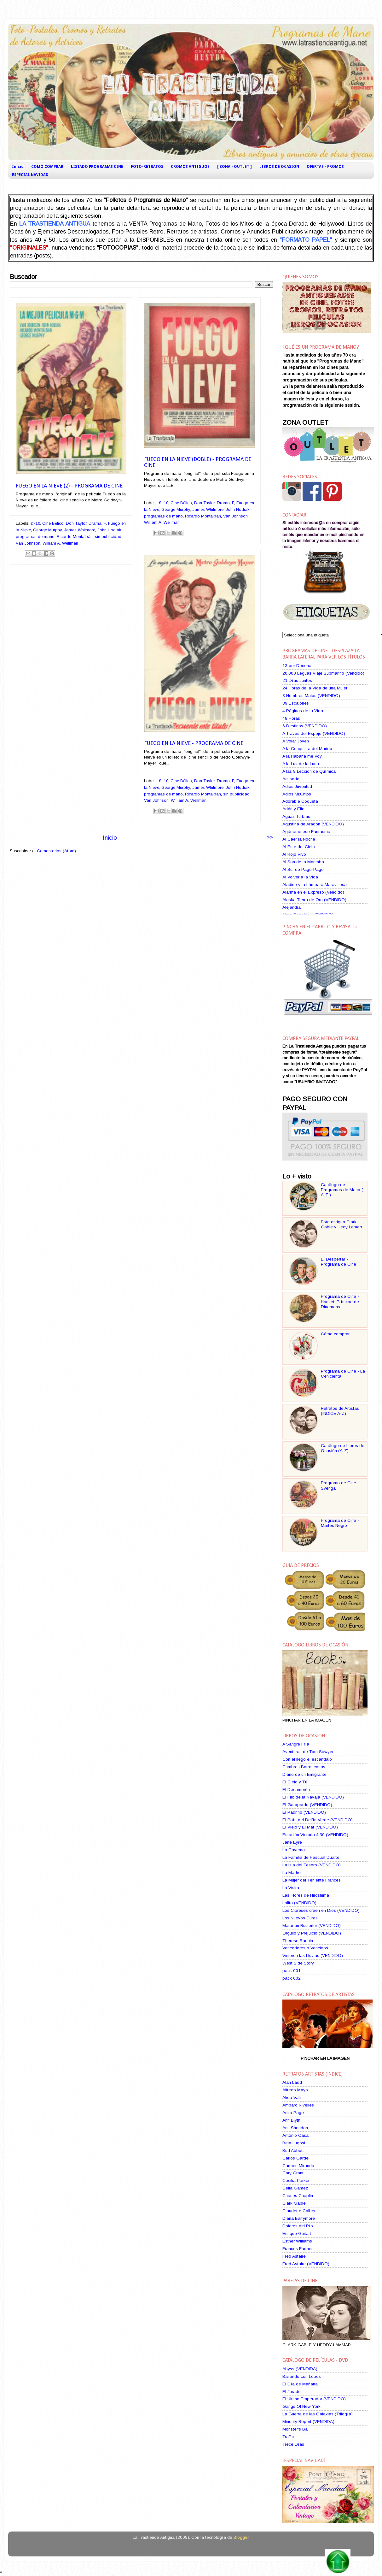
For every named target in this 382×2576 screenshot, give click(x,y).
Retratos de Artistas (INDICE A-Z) (340, 1411)
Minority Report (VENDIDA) (308, 2421)
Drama (95, 523)
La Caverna (293, 1849)
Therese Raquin (297, 1940)
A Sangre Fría (295, 1744)
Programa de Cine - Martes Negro (340, 1523)
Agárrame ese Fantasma (306, 831)
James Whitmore (79, 530)
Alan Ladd (292, 2082)
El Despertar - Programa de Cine (338, 1262)
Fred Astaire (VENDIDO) (305, 2263)
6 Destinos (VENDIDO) (304, 726)
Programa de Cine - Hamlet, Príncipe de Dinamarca (340, 1301)
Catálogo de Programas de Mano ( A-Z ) (342, 1189)
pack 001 (291, 1970)
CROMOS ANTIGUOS (190, 166)
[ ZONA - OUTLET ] (234, 166)
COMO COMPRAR (47, 166)
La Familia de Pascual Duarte (310, 1857)
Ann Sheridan (295, 2127)
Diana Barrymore (298, 2218)
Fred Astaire (294, 2256)
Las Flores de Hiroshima (305, 1895)
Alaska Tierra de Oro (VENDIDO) (314, 899)
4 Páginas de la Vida (302, 710)
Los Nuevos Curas (300, 1918)
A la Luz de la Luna (300, 763)
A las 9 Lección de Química (309, 771)
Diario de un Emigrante (304, 1774)
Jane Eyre (292, 1842)
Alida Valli (291, 2097)
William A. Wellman (60, 543)
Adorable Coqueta (300, 801)
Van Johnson (28, 543)
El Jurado (291, 2391)
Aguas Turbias (296, 816)
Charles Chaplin (297, 2195)
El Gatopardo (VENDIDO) (307, 1804)
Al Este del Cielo (298, 846)
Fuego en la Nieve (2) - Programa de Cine (69, 486)
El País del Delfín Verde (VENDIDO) (317, 1819)
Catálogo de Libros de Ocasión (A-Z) (342, 1448)
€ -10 (35, 523)
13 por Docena (296, 665)
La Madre (291, 1872)
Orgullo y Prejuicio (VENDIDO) (311, 1933)
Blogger (241, 2537)
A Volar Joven (295, 741)
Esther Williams (297, 2241)
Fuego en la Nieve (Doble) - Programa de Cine (197, 463)
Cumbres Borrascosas (303, 1766)
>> (270, 837)
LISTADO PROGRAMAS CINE (97, 166)
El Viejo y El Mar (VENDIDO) (310, 1827)
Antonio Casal (296, 2135)
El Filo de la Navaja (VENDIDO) (313, 1797)
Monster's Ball (296, 2429)
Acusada (290, 779)
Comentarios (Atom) (56, 850)
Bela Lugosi (293, 2143)
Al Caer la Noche (298, 839)
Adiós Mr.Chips (296, 794)
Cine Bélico (53, 523)
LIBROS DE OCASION (279, 166)
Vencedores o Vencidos (305, 1948)
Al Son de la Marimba (303, 862)
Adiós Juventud (297, 786)
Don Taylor (76, 523)
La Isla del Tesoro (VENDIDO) (311, 1865)
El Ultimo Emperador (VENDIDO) (314, 2398)
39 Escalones (295, 703)
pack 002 (291, 1978)
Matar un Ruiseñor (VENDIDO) (311, 1925)
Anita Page (293, 2112)
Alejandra (291, 907)
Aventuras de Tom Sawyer (307, 1751)
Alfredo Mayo (295, 2090)
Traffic (288, 2436)
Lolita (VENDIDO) (299, 1902)
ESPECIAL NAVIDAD (30, 175)
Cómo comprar (335, 1334)
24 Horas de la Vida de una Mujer (314, 688)
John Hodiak (109, 530)
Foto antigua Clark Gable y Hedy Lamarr (341, 1224)
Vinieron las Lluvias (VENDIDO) (312, 1955)
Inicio (18, 166)
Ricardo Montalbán (75, 536)
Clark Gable (294, 2203)
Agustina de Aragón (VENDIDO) (313, 824)
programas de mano (35, 536)
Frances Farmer (297, 2248)
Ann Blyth (291, 2120)
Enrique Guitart (296, 2233)
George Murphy (47, 530)
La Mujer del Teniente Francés (311, 1880)
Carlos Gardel (296, 2158)
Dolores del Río (297, 2226)
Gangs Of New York (301, 2406)
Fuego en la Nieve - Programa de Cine (193, 744)
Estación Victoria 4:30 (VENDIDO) (315, 1834)
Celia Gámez (295, 2188)
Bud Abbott (293, 2150)
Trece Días (293, 2444)
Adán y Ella (293, 808)
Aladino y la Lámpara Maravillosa (314, 884)
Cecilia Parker (296, 2180)
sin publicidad (108, 536)
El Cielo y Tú (294, 1782)
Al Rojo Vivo (294, 854)
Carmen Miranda (298, 2165)
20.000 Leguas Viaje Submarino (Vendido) (323, 673)
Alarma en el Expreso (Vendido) (313, 892)
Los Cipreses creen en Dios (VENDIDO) (321, 1910)
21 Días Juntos (297, 680)
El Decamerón (296, 1789)
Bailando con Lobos (301, 2376)
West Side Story (298, 1963)
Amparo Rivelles (298, 2105)
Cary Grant (293, 2173)
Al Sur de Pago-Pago (303, 869)
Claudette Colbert (299, 2210)
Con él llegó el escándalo (307, 1759)
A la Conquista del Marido (307, 748)
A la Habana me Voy (302, 756)
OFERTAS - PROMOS (325, 166)
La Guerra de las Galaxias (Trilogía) (317, 2414)
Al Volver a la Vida (300, 877)
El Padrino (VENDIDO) (304, 1812)
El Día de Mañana (300, 2384)
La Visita (290, 1887)
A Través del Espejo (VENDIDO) (313, 733)
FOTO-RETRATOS (147, 166)
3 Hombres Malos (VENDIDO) (311, 695)
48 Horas (291, 718)
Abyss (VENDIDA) (299, 2368)
